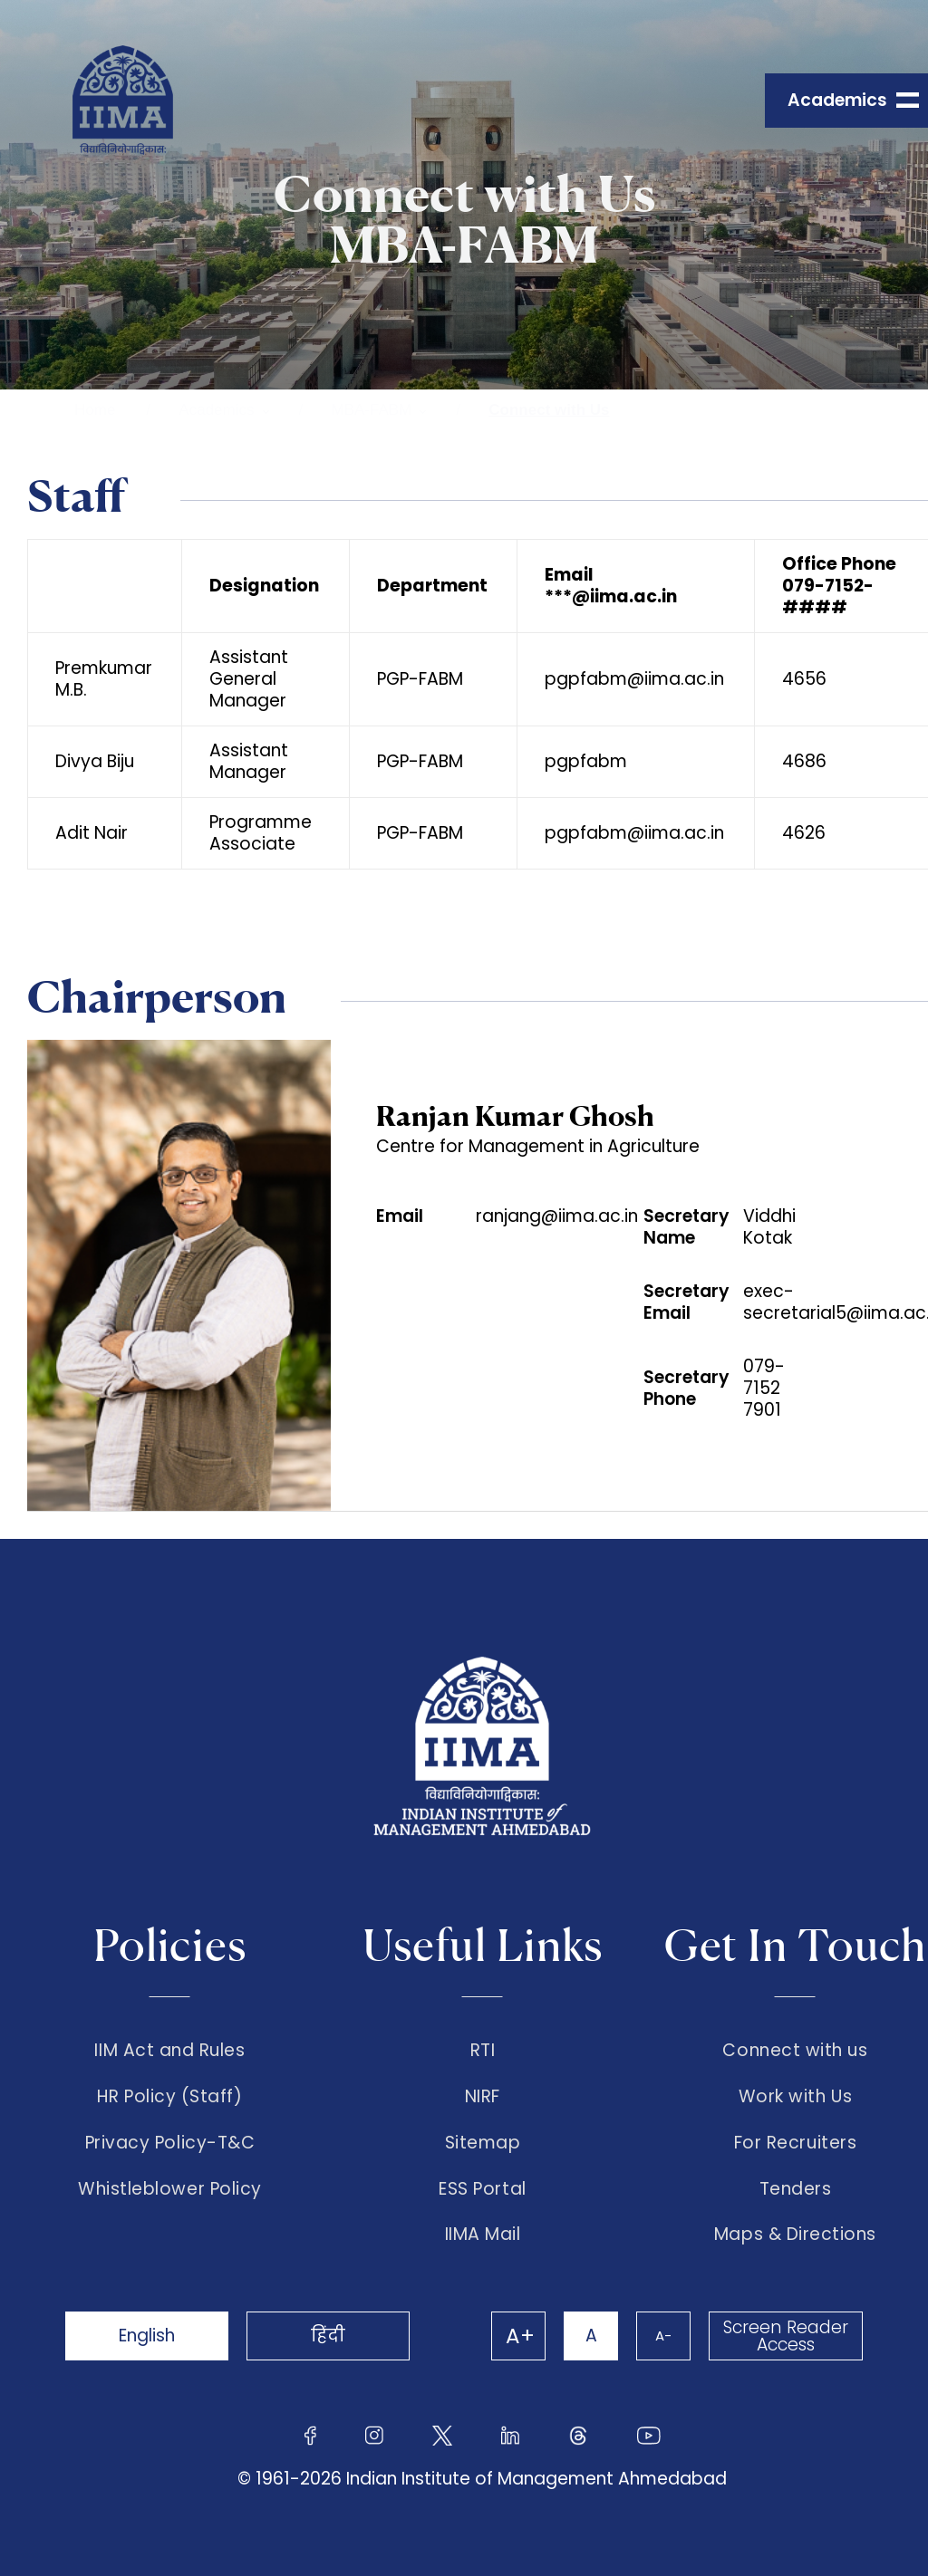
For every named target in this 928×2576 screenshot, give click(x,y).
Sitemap (483, 2143)
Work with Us (795, 2097)
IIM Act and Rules (169, 2051)
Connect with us (794, 2051)
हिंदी (328, 2335)
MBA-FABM (372, 409)
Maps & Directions (795, 2234)
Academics (216, 409)
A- (663, 2335)
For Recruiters (795, 2143)
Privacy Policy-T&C (170, 2143)
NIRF (482, 2097)
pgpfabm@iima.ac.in (634, 679)
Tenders (795, 2189)
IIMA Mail (483, 2234)
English (147, 2335)
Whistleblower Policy (170, 2189)
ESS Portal (482, 2189)
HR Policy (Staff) (169, 2097)
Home (94, 409)
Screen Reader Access (785, 2336)
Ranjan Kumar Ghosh (515, 1115)
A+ (520, 2335)
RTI (483, 2051)
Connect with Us (548, 409)
